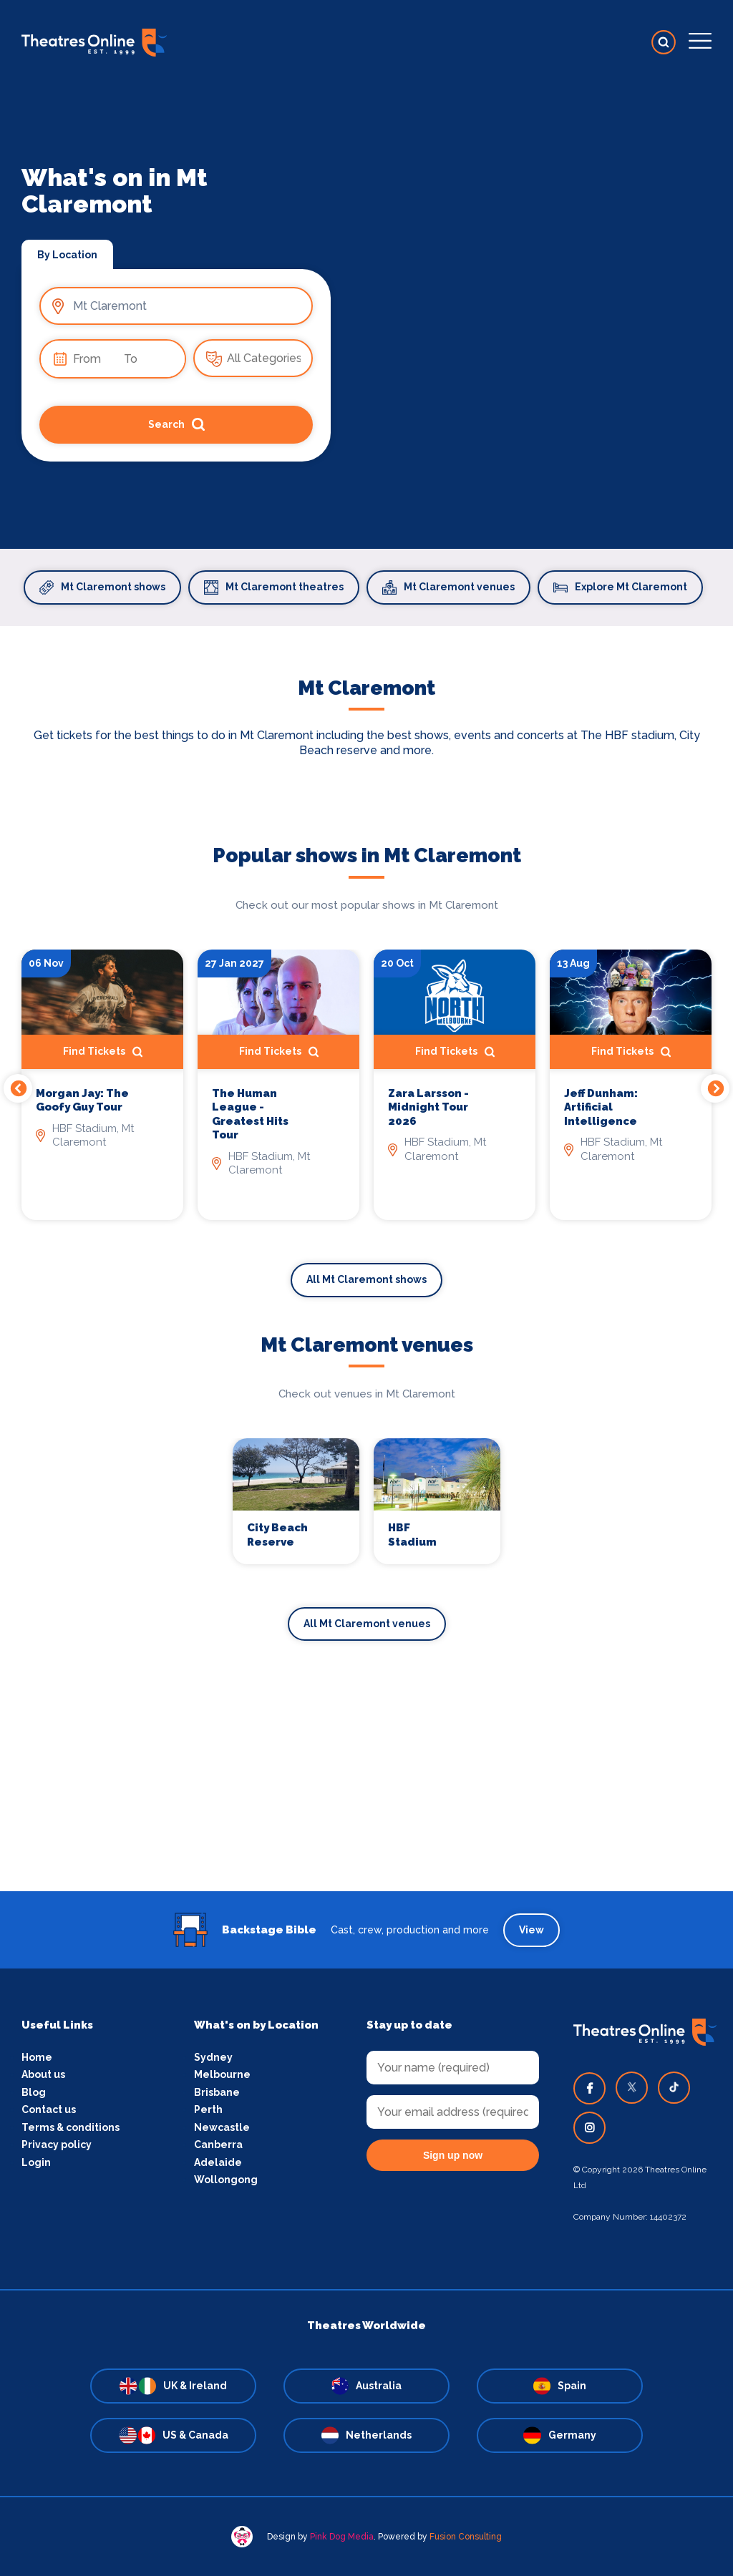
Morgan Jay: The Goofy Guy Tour (82, 1100)
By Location (67, 254)
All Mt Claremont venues (367, 1623)
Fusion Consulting (465, 2537)
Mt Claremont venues (448, 587)
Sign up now (452, 2155)
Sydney (213, 2057)
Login (36, 2162)
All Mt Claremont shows (366, 1279)
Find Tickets (102, 1052)
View (531, 1930)
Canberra (218, 2144)
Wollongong (226, 2179)
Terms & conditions (70, 2127)
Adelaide (218, 2162)
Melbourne (222, 2074)
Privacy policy (56, 2144)
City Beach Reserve (277, 1534)
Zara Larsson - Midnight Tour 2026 (428, 1107)
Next (715, 1088)
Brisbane (217, 2092)
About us (43, 2074)
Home (36, 2057)
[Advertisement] (366, 1791)
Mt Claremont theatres (274, 587)
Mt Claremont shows (102, 587)
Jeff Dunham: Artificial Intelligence (601, 1107)
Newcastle (222, 2127)
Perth (208, 2109)
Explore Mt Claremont (620, 587)
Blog (33, 2092)
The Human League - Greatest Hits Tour (250, 1114)
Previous (18, 1088)
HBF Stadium (412, 1534)
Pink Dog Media (342, 2537)
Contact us (48, 2109)
